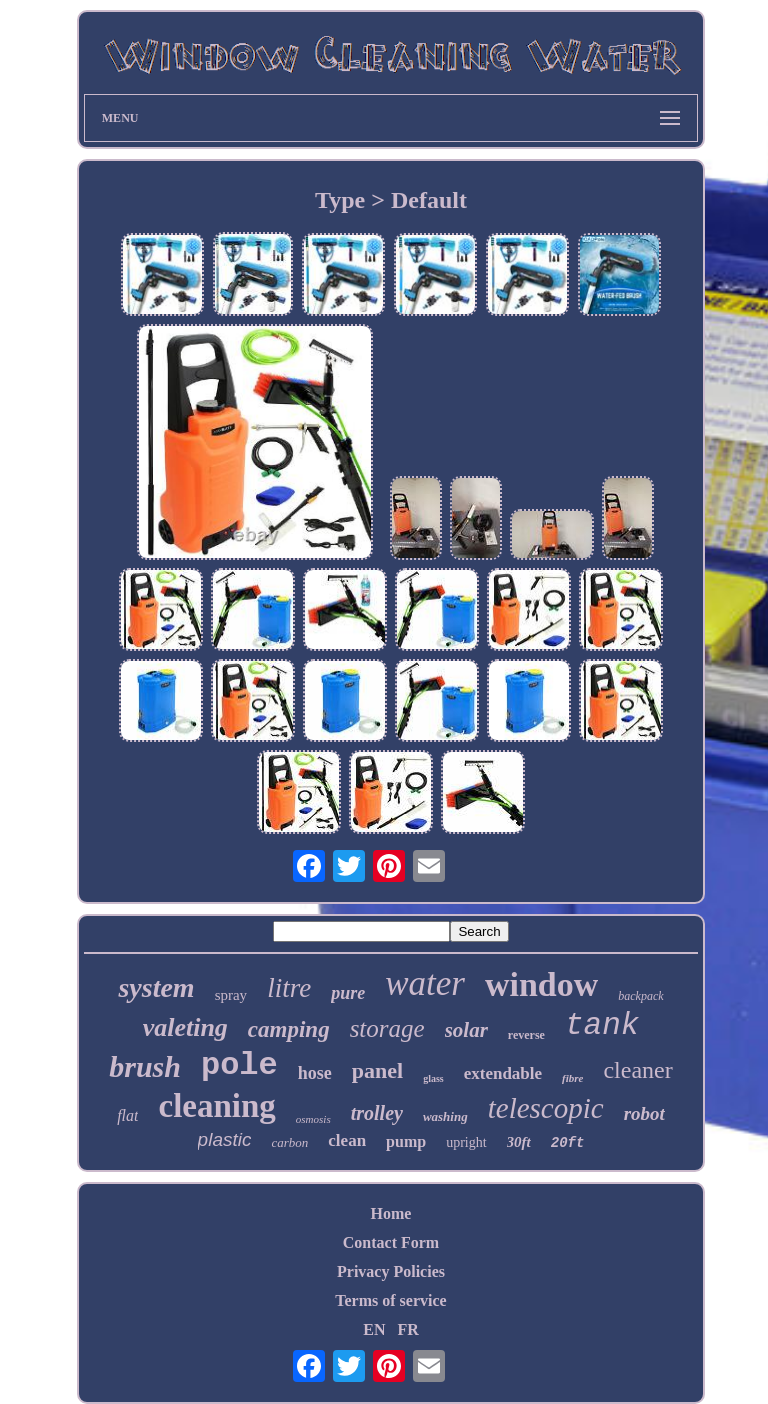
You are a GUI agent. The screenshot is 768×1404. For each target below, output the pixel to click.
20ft (568, 1143)
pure (348, 993)
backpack (640, 996)
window (541, 984)
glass (433, 1078)
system (156, 987)
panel (377, 1070)
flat (127, 1115)
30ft (519, 1142)
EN (374, 1329)
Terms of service (390, 1300)
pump (406, 1141)
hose (315, 1073)
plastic (225, 1139)
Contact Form (391, 1242)
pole (239, 1065)
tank (602, 1025)
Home (391, 1213)
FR (407, 1329)
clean (347, 1140)
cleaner (637, 1070)
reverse (526, 1035)
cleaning (216, 1106)
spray (231, 995)
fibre (572, 1078)
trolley (377, 1113)
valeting (185, 1027)
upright (466, 1142)
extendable (503, 1073)
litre (289, 988)
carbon (289, 1142)
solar (466, 1030)
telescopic (546, 1108)
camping (289, 1029)
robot (644, 1113)
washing (445, 1116)
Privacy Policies (391, 1271)
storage (387, 1028)
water (425, 983)
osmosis (313, 1119)
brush (145, 1066)
